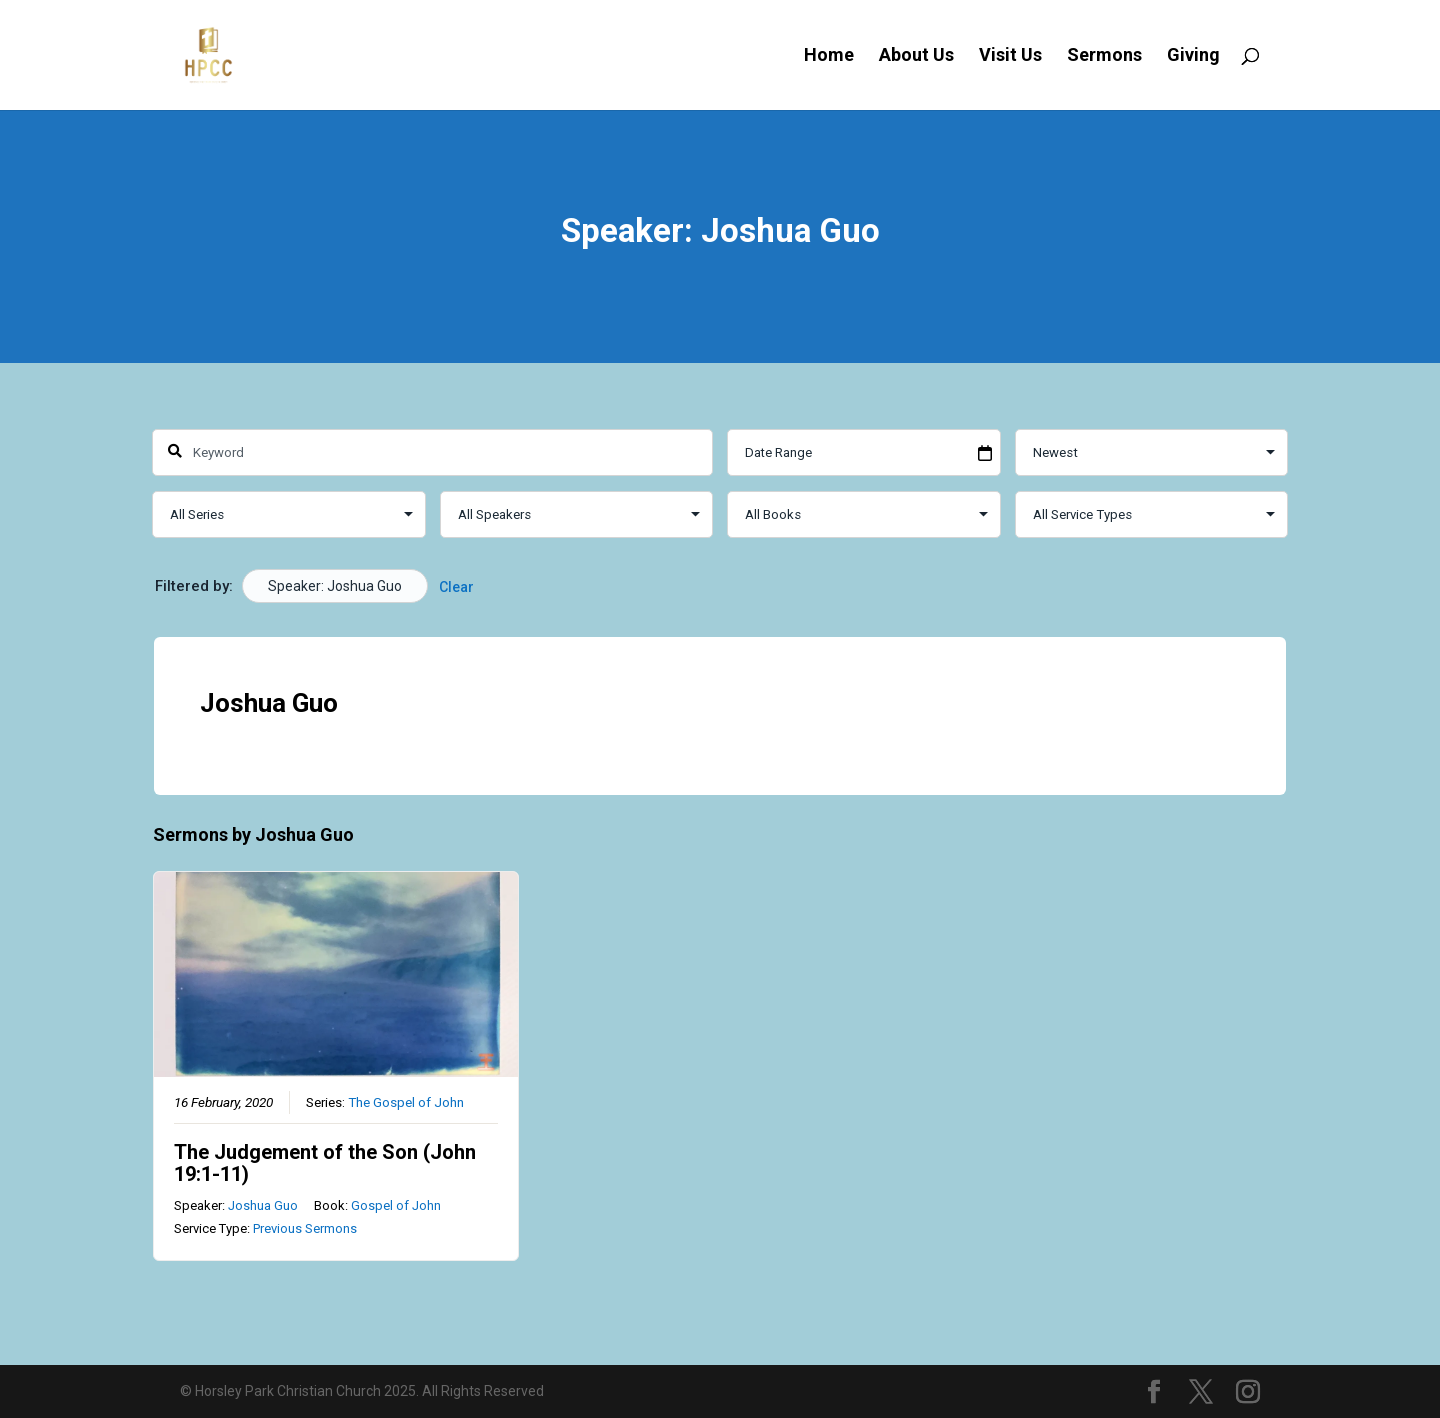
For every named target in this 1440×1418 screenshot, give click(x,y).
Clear (456, 587)
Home (829, 56)
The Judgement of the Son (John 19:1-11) (325, 1162)
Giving (1193, 56)
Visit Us (1010, 56)
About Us (916, 56)
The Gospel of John (406, 1101)
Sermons (1104, 56)
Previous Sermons (305, 1228)
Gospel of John (396, 1204)
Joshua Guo (263, 1204)
